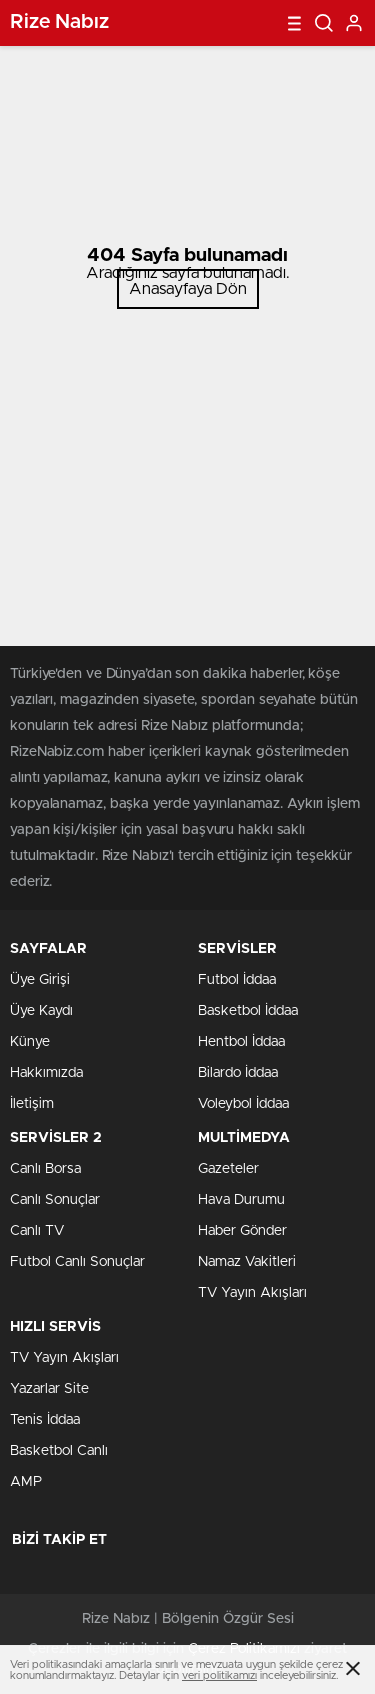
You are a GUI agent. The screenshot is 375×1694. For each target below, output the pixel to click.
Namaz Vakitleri (247, 1262)
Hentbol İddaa (241, 1042)
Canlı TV (37, 1231)
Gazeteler (228, 1169)
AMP (26, 1482)
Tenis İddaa (45, 1420)
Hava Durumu (241, 1200)
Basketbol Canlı (59, 1451)
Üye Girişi (40, 980)
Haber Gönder (242, 1231)
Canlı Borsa (45, 1169)
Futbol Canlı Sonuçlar (77, 1262)
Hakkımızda (46, 1073)
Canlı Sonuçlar (55, 1200)
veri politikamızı (219, 1675)
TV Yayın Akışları (252, 1293)
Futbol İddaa (237, 980)
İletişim (32, 1104)
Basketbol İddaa (248, 1011)
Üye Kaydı (41, 1011)
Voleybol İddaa (243, 1104)
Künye (30, 1042)
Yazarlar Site (49, 1389)
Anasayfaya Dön (188, 289)
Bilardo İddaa (238, 1073)
